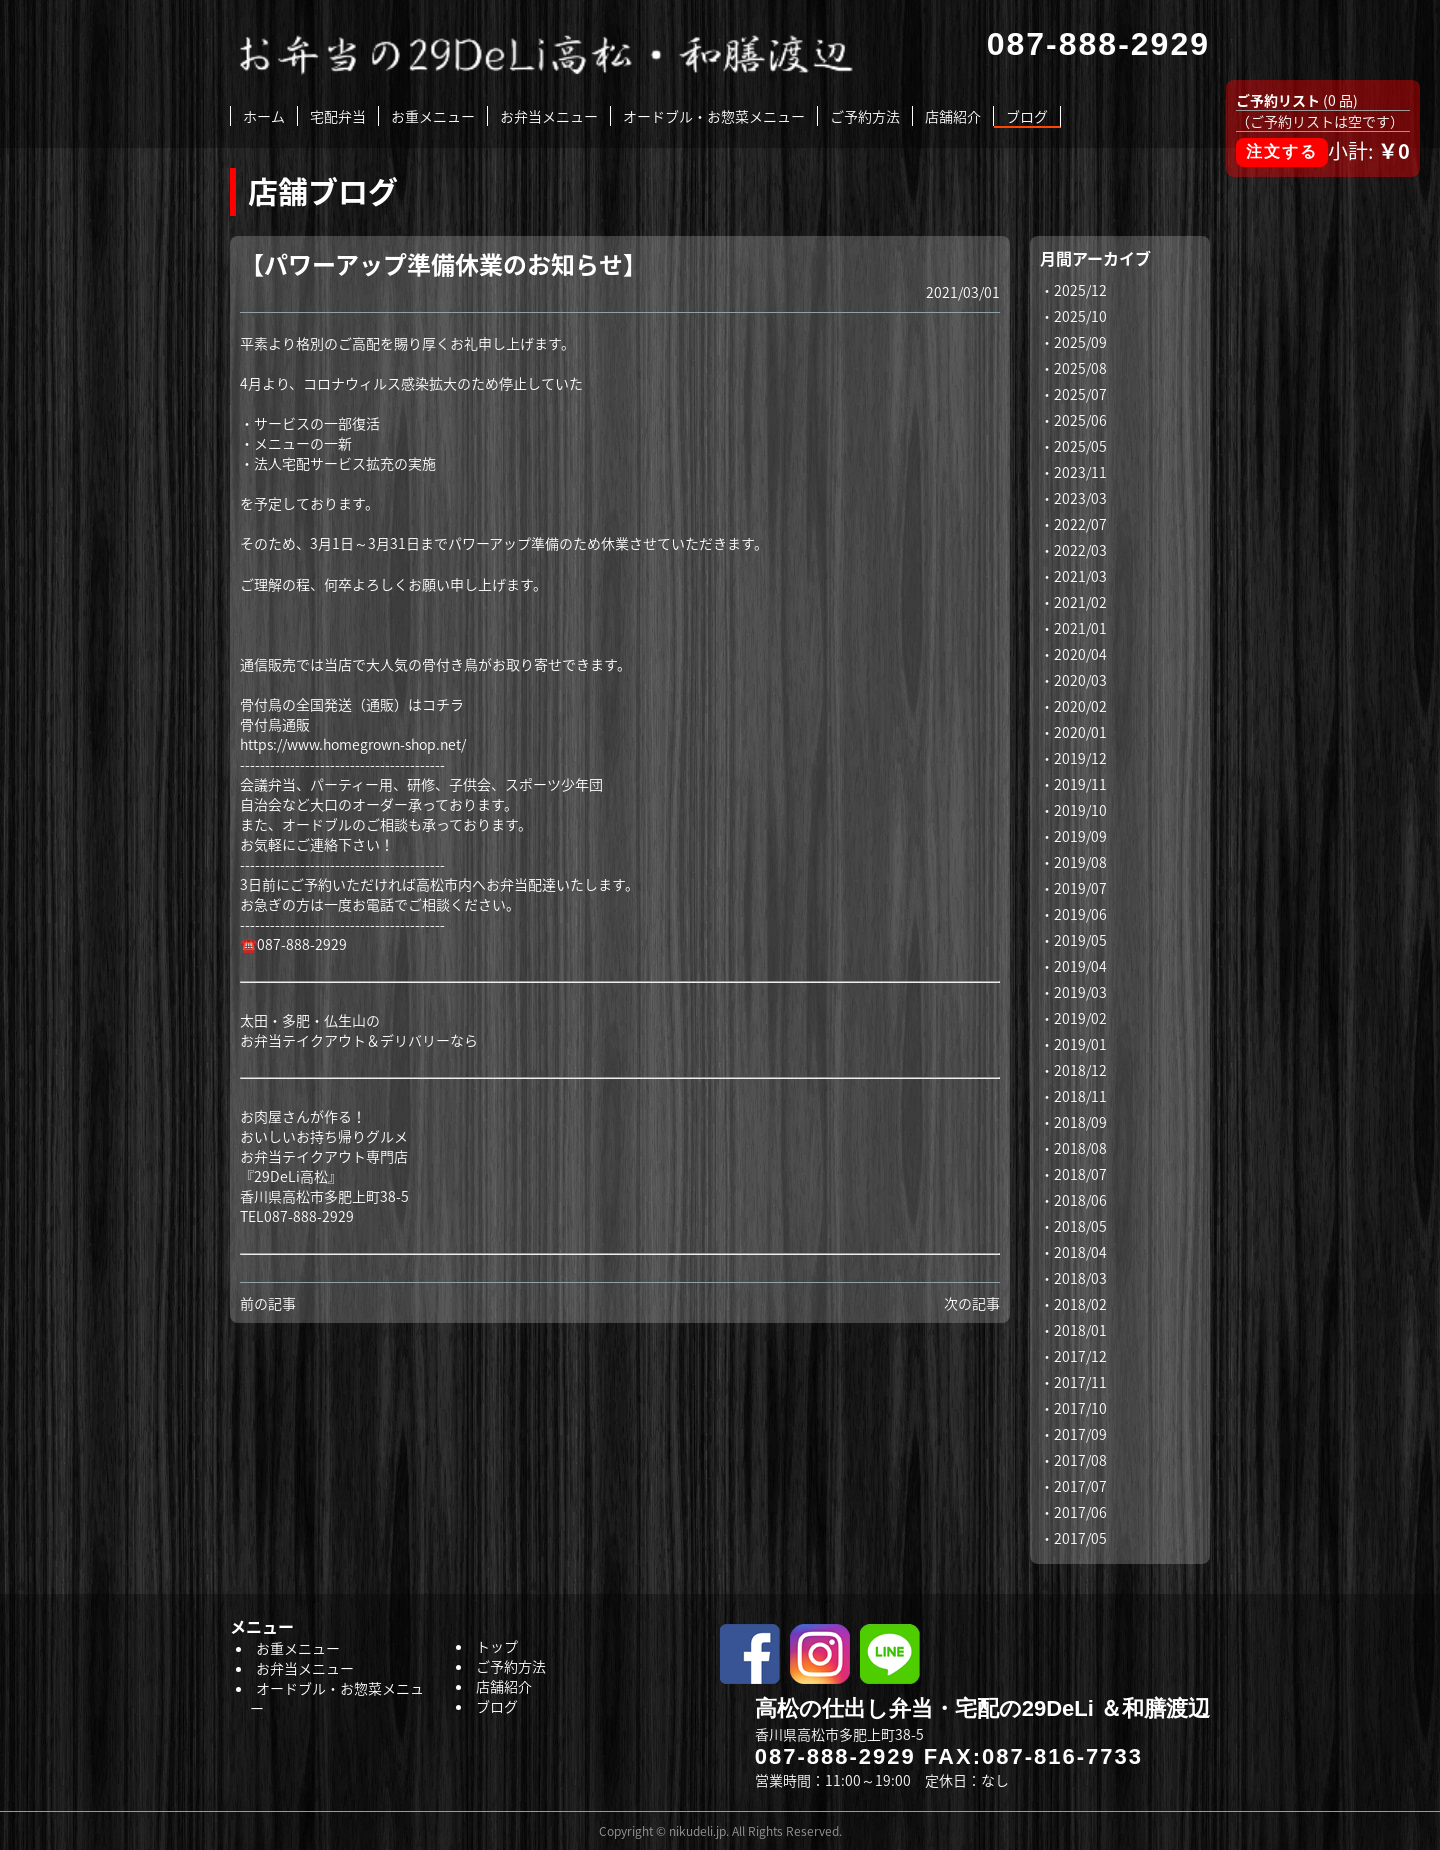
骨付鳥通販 (275, 724)
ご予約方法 (865, 116)
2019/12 (1080, 758)
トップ (497, 1646)
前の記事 (268, 1303)
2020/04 (1080, 654)
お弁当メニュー (549, 116)
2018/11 (1080, 1096)
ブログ (1027, 116)
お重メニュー (433, 116)
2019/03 (1080, 992)
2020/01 (1080, 732)
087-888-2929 (835, 1756)
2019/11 (1080, 784)
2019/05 (1080, 940)
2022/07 (1080, 524)
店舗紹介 (953, 116)
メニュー (262, 1626)
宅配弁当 (338, 116)
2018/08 (1080, 1148)
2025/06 (1080, 420)
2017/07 (1080, 1486)
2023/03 (1080, 498)
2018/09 (1080, 1122)
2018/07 (1080, 1174)
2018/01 (1080, 1330)
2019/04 (1080, 966)
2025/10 (1080, 316)
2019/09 (1080, 836)
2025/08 (1080, 368)
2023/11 (1080, 472)
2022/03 (1080, 550)
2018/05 (1080, 1226)
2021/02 (1080, 602)
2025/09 (1080, 342)
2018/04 (1080, 1252)
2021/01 (1080, 628)
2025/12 (1080, 290)
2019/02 (1080, 1018)
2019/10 (1080, 810)
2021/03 (1080, 576)
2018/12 (1080, 1070)
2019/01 (1080, 1044)
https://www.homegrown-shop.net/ (353, 744)
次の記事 (972, 1303)
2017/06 (1080, 1512)
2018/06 (1080, 1200)
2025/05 (1080, 446)
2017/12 (1080, 1356)
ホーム (264, 116)
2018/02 (1080, 1304)
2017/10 (1080, 1408)
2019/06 (1080, 914)
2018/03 (1080, 1278)
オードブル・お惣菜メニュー (714, 116)
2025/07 (1080, 394)
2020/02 (1080, 706)
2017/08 (1080, 1460)
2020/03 (1080, 680)
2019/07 (1080, 888)
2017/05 (1080, 1538)
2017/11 (1080, 1382)
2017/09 (1080, 1434)
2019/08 (1080, 862)
